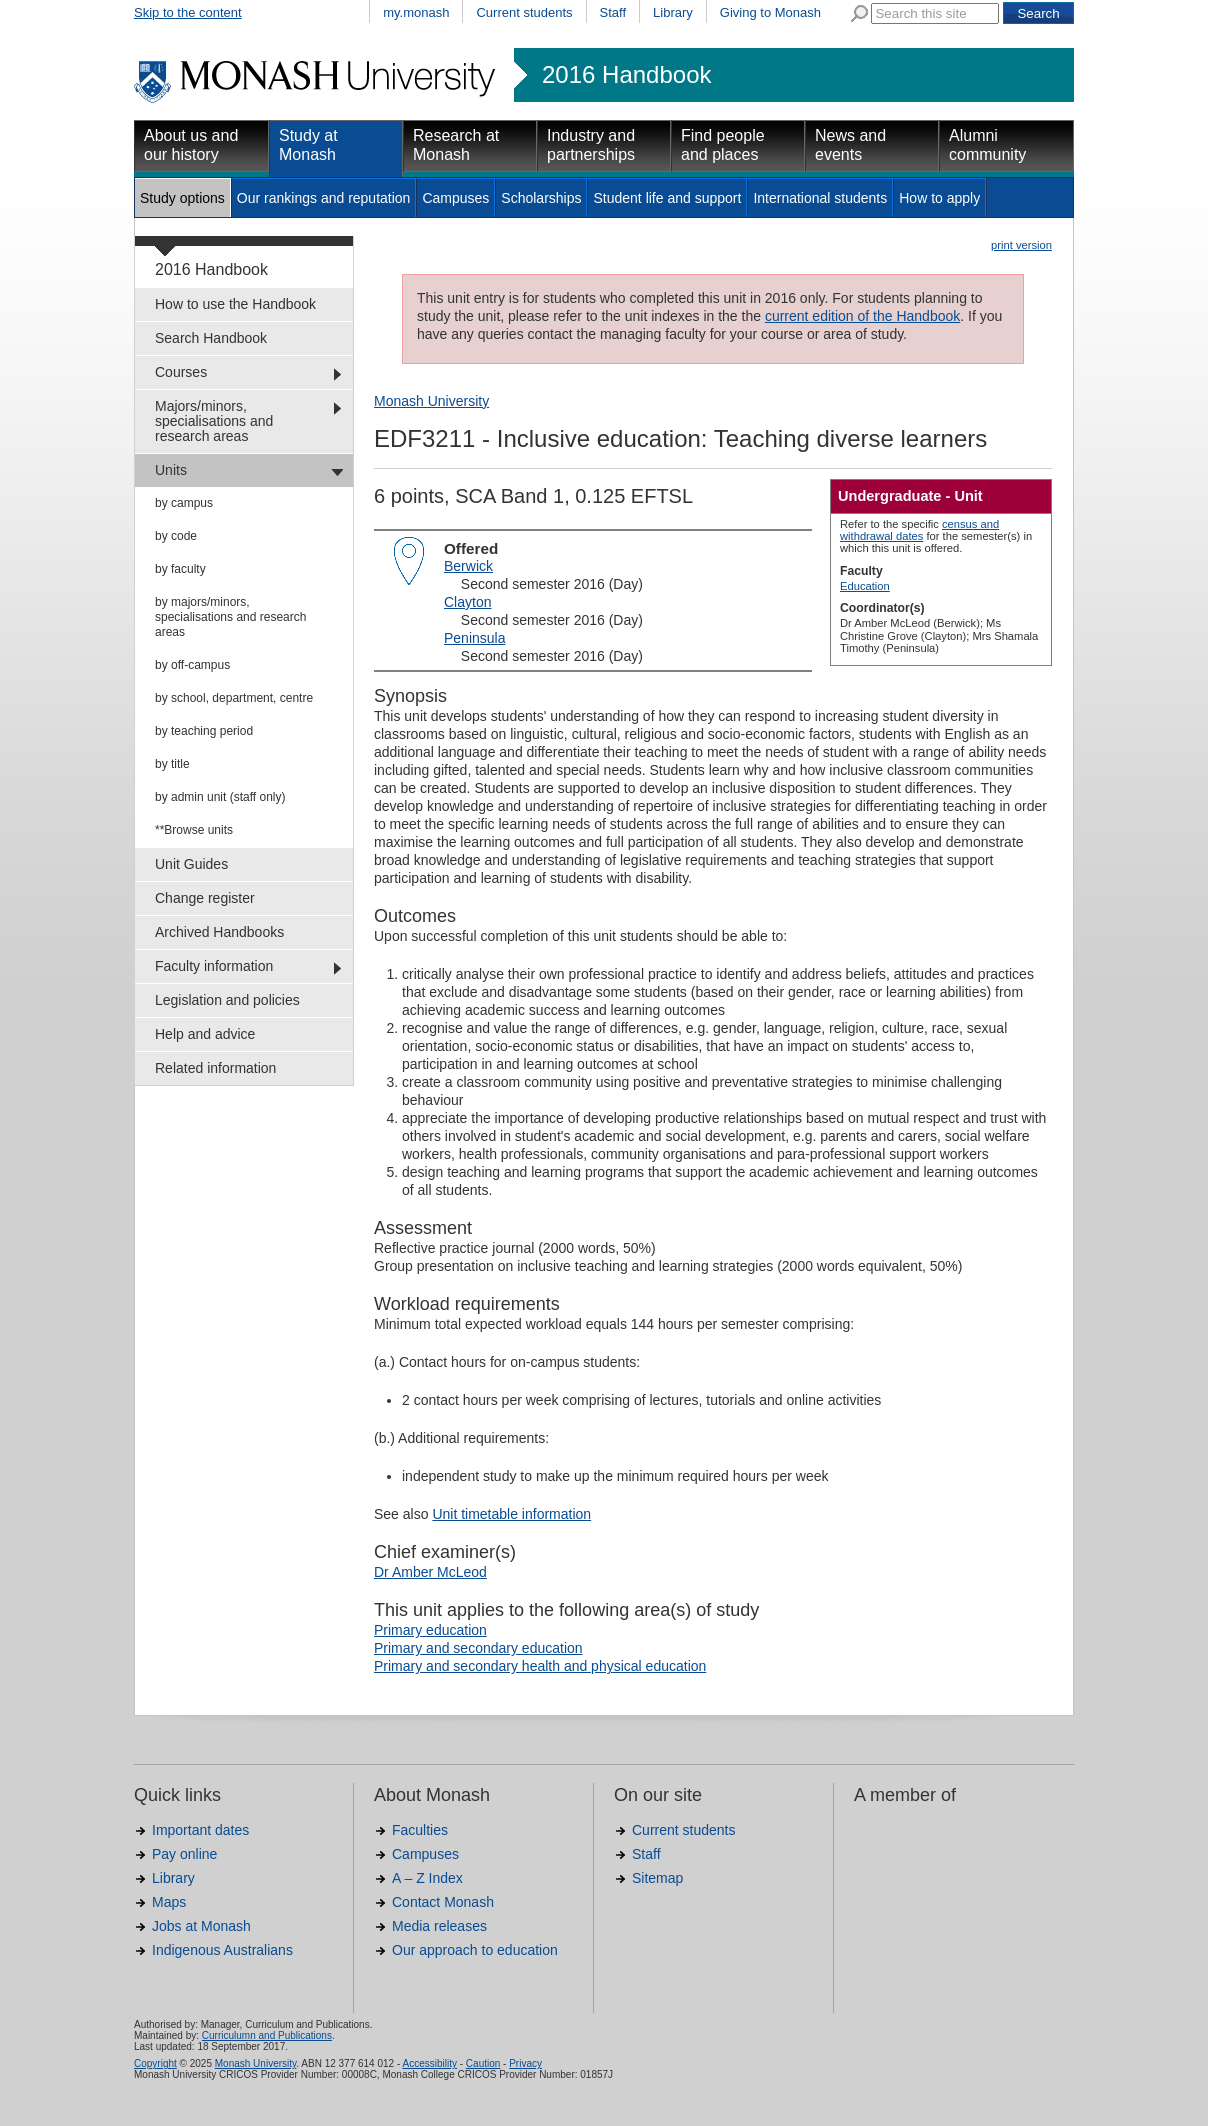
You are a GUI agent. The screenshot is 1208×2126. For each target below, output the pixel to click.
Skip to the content (188, 12)
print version (1021, 245)
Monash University (431, 401)
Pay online (184, 1854)
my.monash (416, 12)
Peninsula (475, 638)
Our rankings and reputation (324, 198)
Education (865, 586)
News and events (850, 145)
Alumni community (987, 145)
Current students (524, 12)
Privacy (525, 2063)
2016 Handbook (626, 75)
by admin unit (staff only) (220, 797)
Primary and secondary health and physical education (540, 1666)
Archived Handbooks (219, 932)
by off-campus (192, 665)
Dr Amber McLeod (430, 1572)
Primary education (430, 1630)
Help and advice (205, 1034)
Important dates (200, 1830)
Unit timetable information (511, 1514)
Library (673, 12)
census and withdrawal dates (919, 530)
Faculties (420, 1830)
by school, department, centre (234, 698)
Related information (215, 1068)
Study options (182, 198)
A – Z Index (427, 1878)
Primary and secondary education (478, 1648)
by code (176, 536)
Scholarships (541, 198)
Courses (181, 372)
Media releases (439, 1926)
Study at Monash (308, 145)
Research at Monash (456, 145)
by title (172, 764)
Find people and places (723, 145)
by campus (184, 503)
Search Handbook (211, 338)
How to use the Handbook (235, 304)
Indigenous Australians (222, 1950)
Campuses (455, 198)
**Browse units (194, 830)
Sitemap (657, 1878)
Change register (205, 898)
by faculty (180, 569)
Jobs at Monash (201, 1926)
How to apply (939, 198)
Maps (169, 1902)
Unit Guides (191, 864)
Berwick (468, 566)
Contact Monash (443, 1902)
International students (820, 198)
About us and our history (191, 145)
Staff (613, 12)
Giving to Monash (770, 12)
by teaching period (204, 731)
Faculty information (214, 966)
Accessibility (429, 2063)
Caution (483, 2063)
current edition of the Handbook (862, 316)
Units (171, 470)
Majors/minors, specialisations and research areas (214, 421)
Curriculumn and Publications (267, 2035)
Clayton (467, 602)
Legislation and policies (227, 1000)
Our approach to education (475, 1950)
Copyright (155, 2063)
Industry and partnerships (591, 145)
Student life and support (667, 198)
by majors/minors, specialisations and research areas (230, 617)
